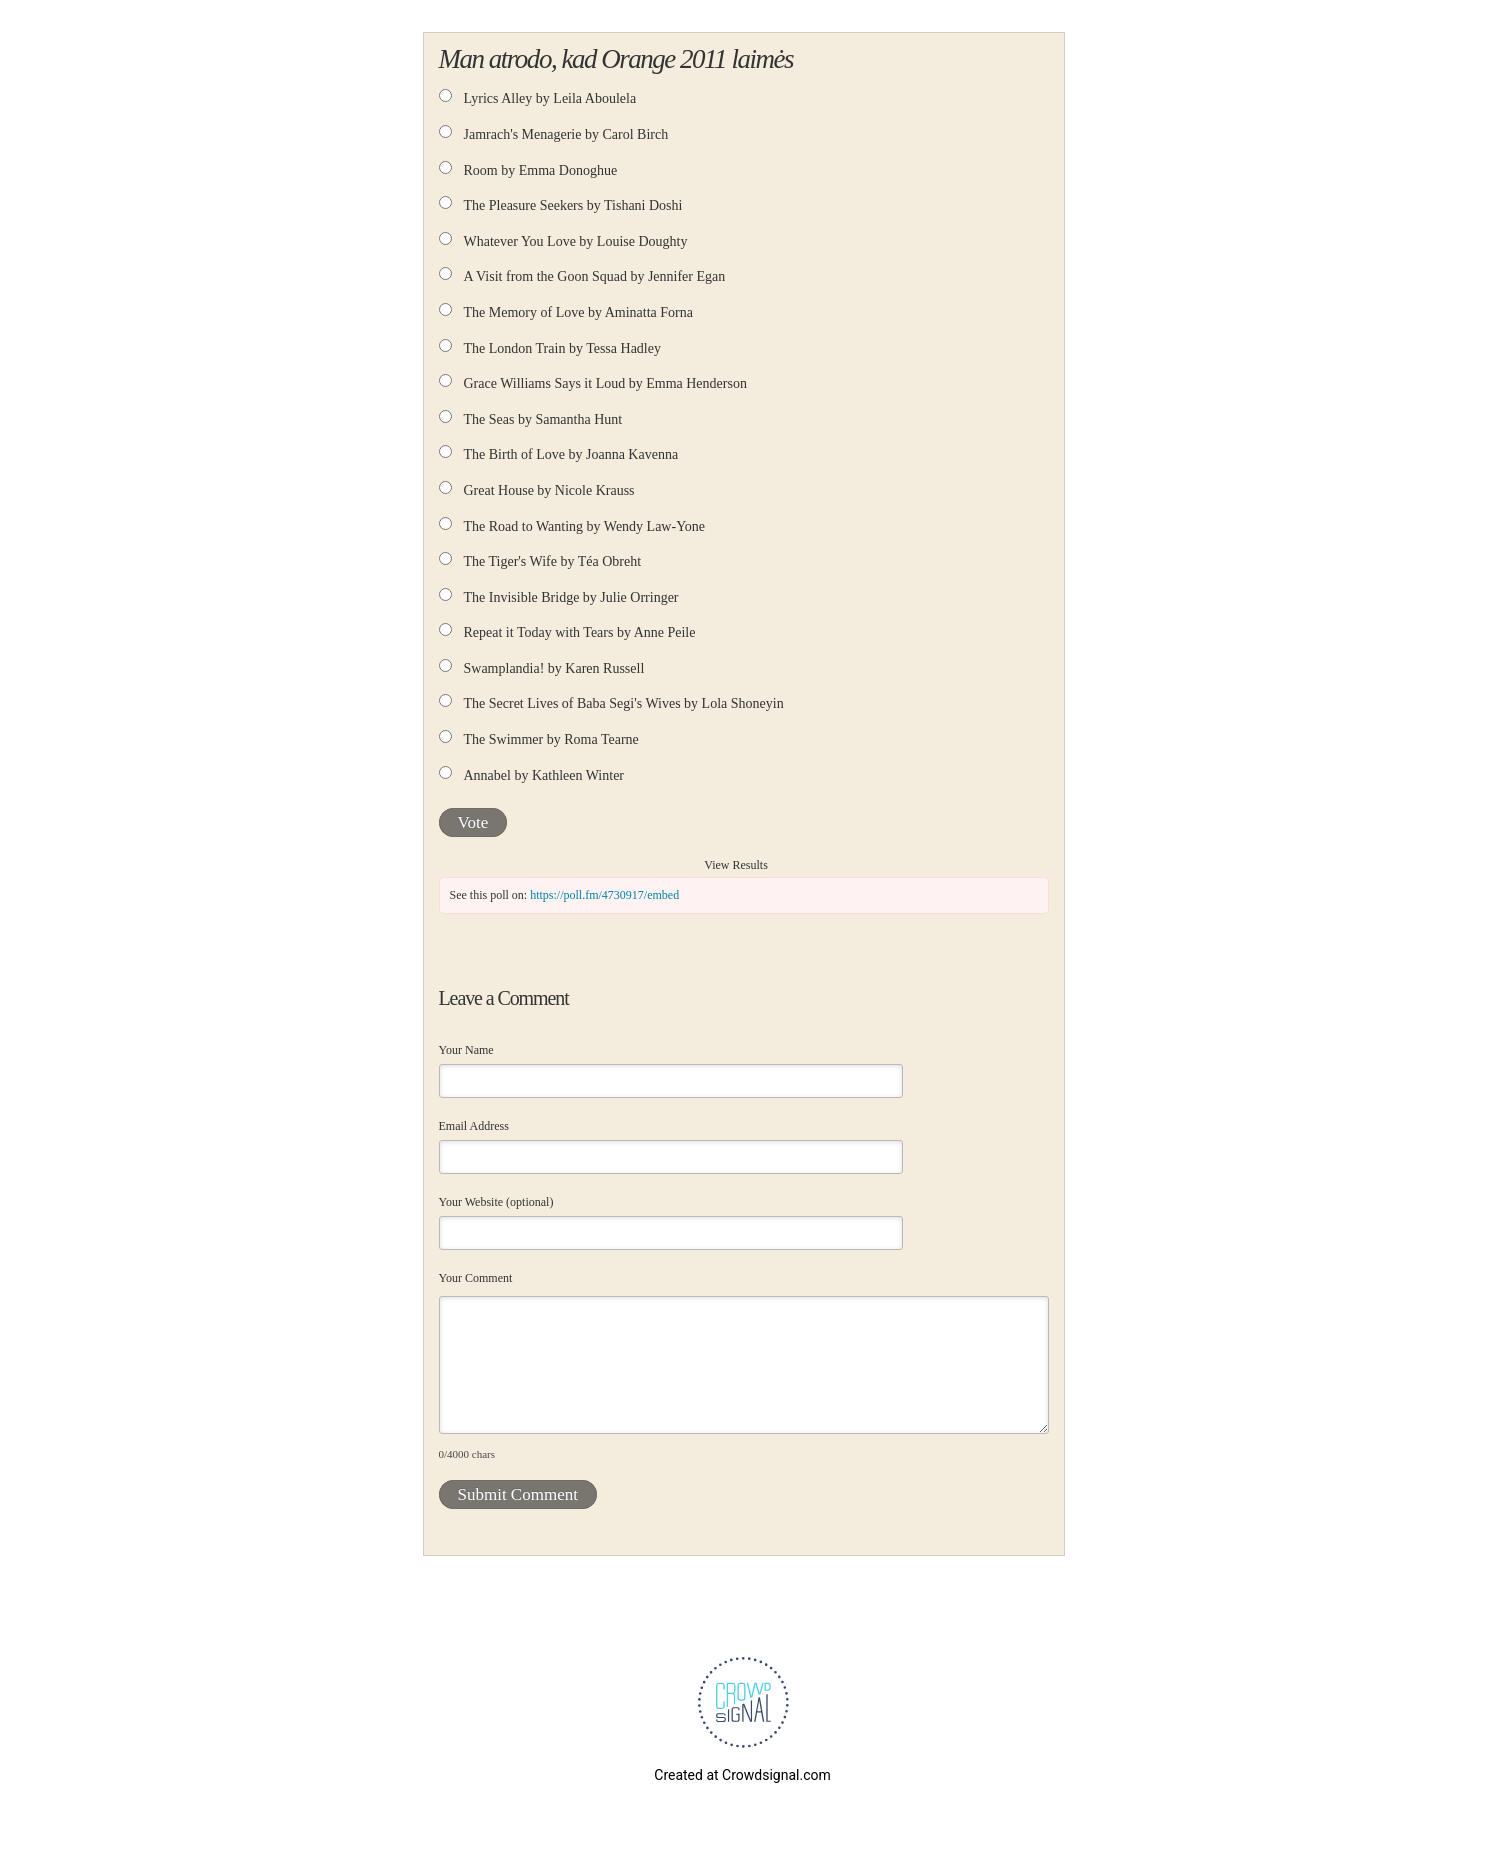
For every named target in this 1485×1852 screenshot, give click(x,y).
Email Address (474, 1126)
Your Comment (476, 1278)
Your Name (466, 1050)
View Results (736, 865)
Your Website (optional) (496, 1202)
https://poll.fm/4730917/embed (604, 895)
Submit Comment (518, 1494)
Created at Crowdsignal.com (742, 1775)
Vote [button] (473, 822)
